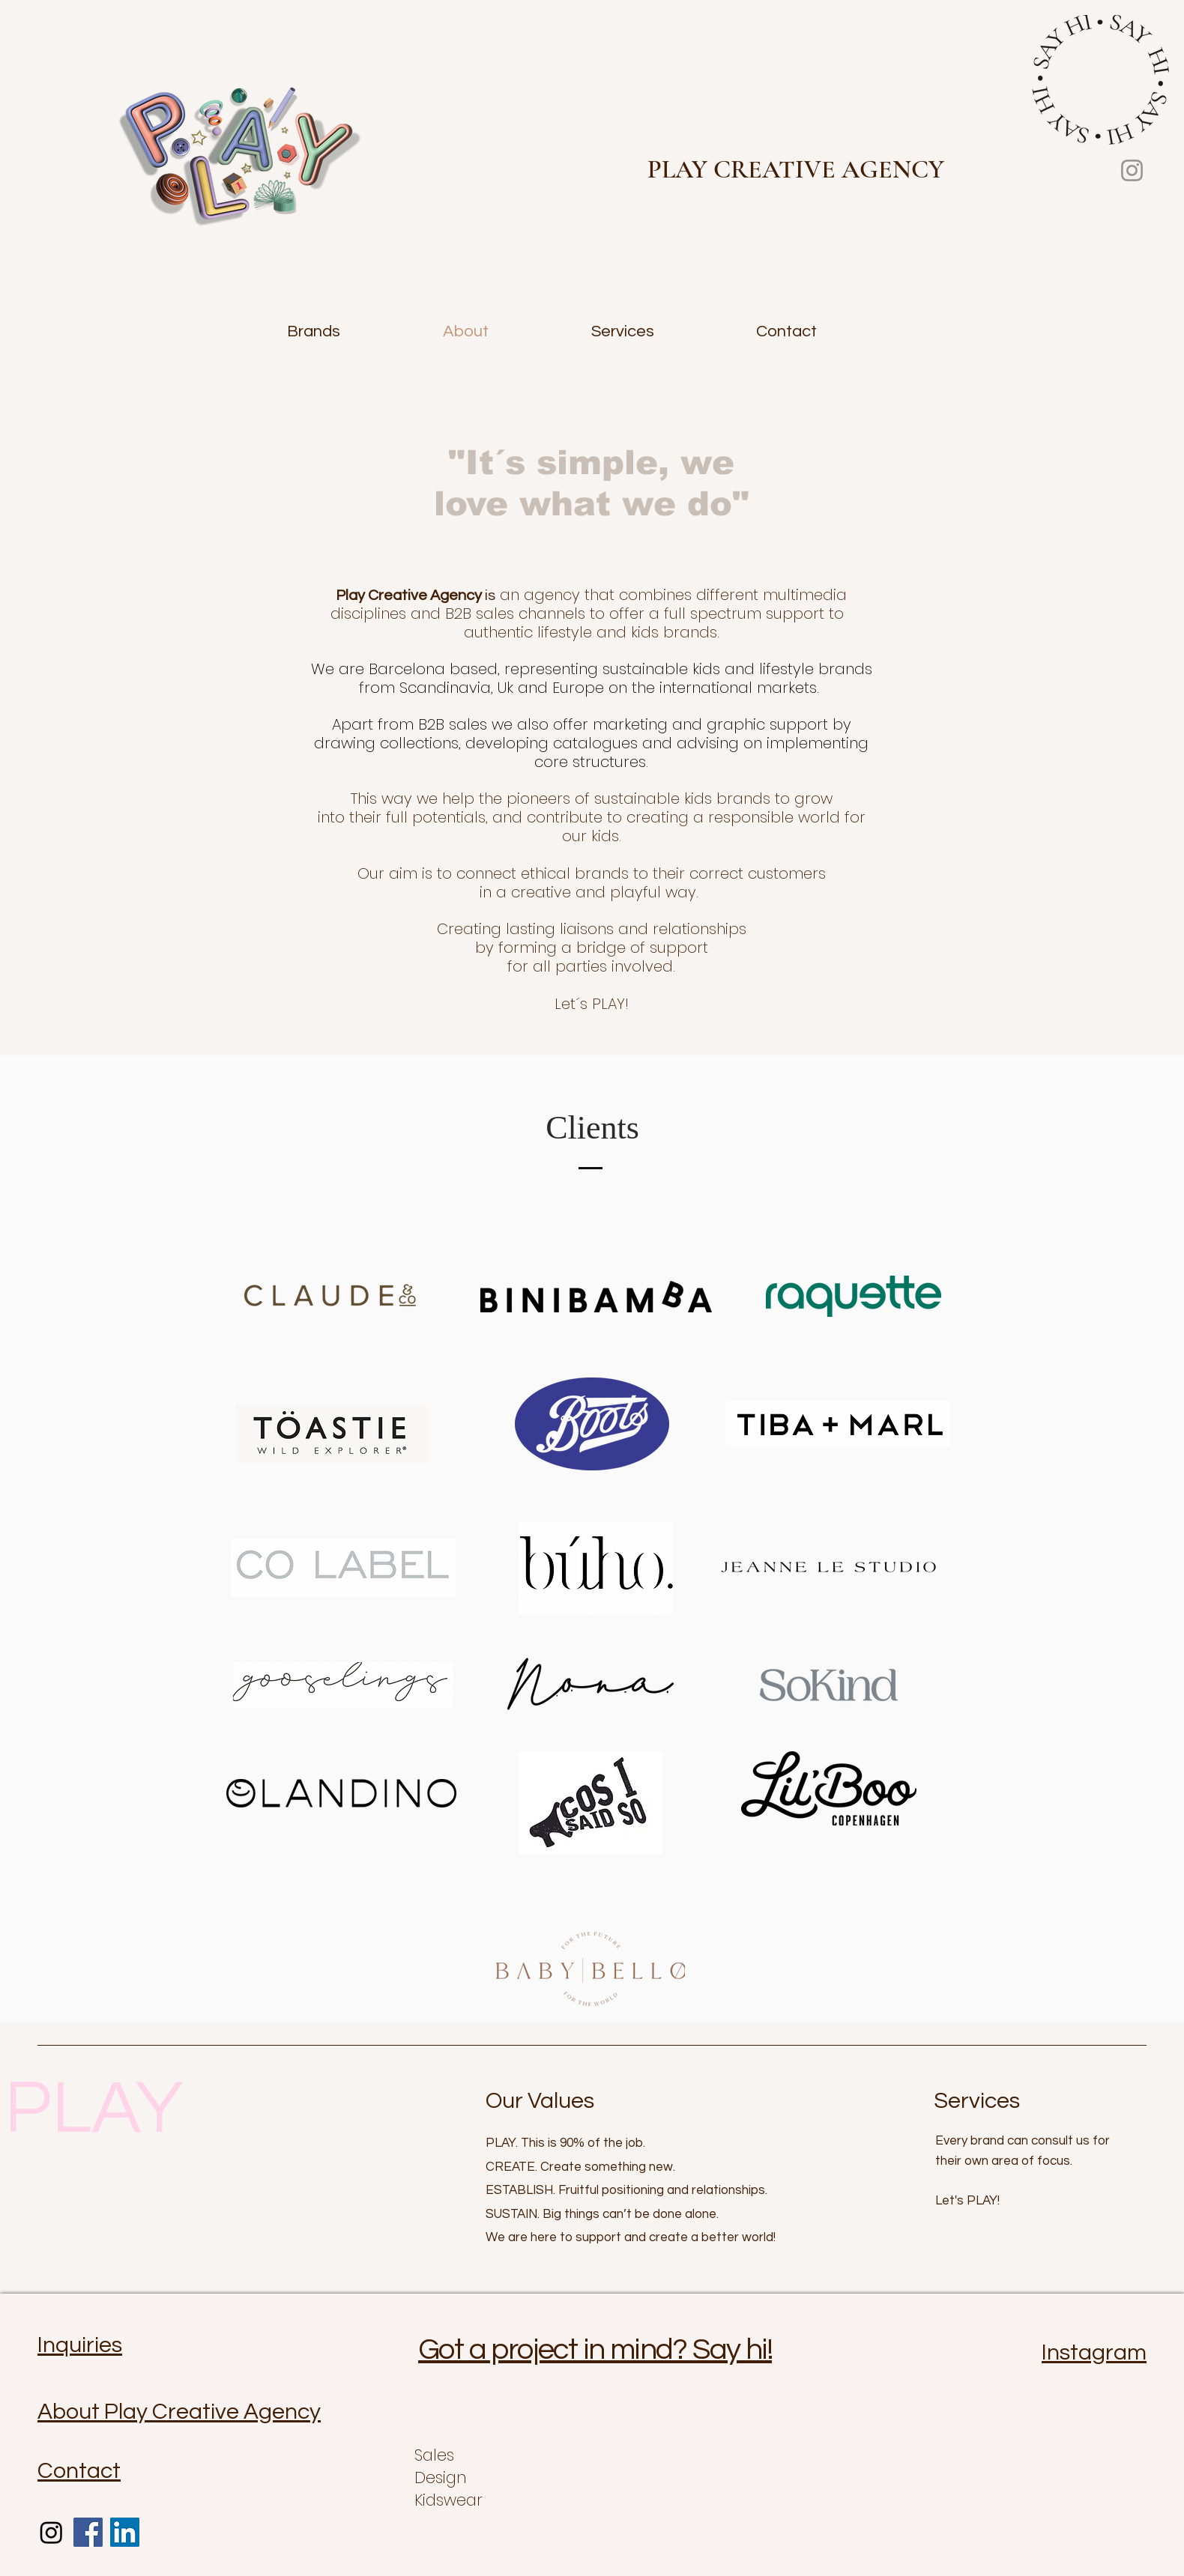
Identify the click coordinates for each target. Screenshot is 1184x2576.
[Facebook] (88, 2532)
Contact (79, 2470)
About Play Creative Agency (179, 2411)
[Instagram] (1132, 170)
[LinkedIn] (124, 2532)
